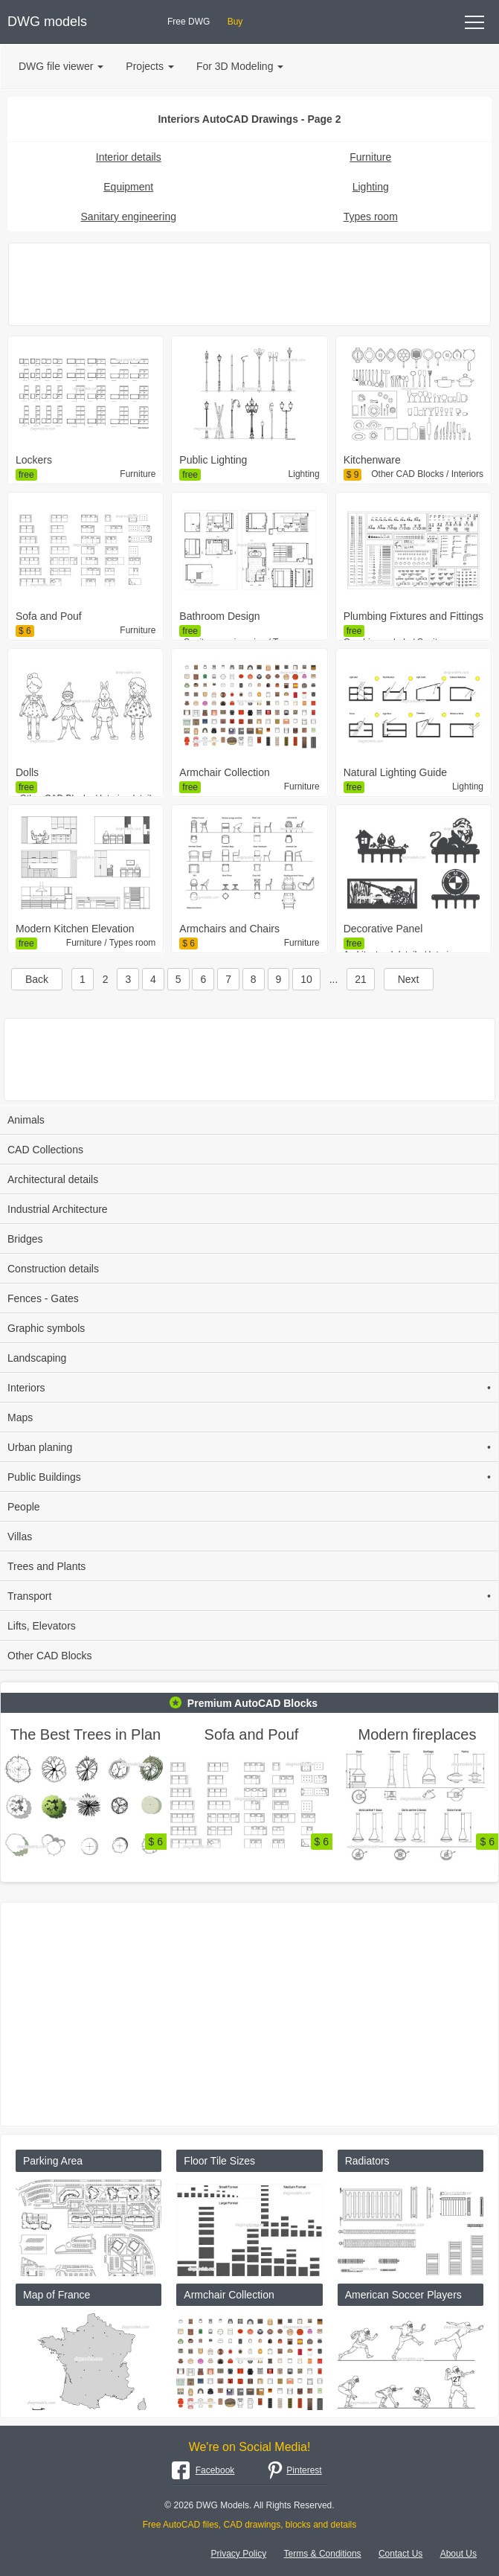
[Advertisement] (249, 284)
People (23, 1507)
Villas (19, 1536)
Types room (371, 216)
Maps (20, 1417)
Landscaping (36, 1358)
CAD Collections (45, 1150)
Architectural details (52, 1179)
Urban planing (249, 1447)
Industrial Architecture (57, 1209)
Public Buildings (249, 1477)
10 (306, 979)
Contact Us (400, 2553)
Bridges (24, 1239)
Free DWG (188, 21)
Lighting (370, 187)
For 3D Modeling (240, 66)
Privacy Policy (239, 2553)
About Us (458, 2553)
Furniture (370, 157)
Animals (26, 1120)
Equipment (128, 187)
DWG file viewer (61, 66)
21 (361, 979)
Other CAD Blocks (49, 1656)
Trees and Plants (46, 1566)
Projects (150, 66)
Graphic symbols (46, 1328)
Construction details (53, 1269)
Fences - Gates (43, 1298)
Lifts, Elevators (41, 1626)
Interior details (128, 157)
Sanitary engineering (128, 216)
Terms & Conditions (322, 2553)
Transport (249, 1596)
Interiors (249, 1388)
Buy (235, 21)
